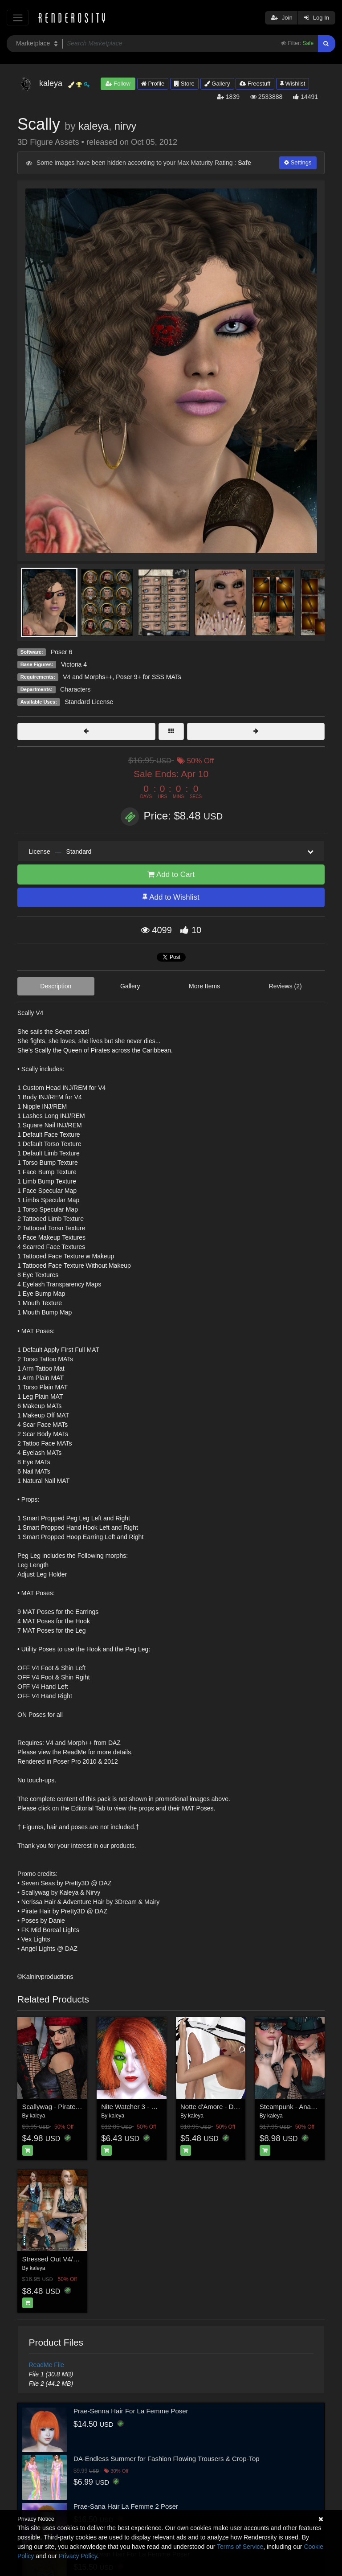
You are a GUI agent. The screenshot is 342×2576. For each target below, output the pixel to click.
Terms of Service (240, 2546)
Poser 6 (61, 651)
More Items (204, 986)
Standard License (89, 701)
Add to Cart (171, 874)
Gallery (217, 83)
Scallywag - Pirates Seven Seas (69, 2106)
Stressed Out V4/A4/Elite (59, 2259)
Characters (75, 689)
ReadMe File (46, 2364)
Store (184, 83)
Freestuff (255, 83)
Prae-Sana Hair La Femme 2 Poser (125, 2506)
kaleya (93, 126)
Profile (152, 83)
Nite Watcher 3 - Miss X (136, 2106)
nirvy (125, 126)
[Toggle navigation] (17, 17)
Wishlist (292, 83)
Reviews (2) (285, 986)
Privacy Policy (78, 2556)
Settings (298, 162)
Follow (118, 83)
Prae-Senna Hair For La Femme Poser (130, 2411)
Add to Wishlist (170, 897)
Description (55, 986)
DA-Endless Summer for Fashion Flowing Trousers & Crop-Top (166, 2458)
